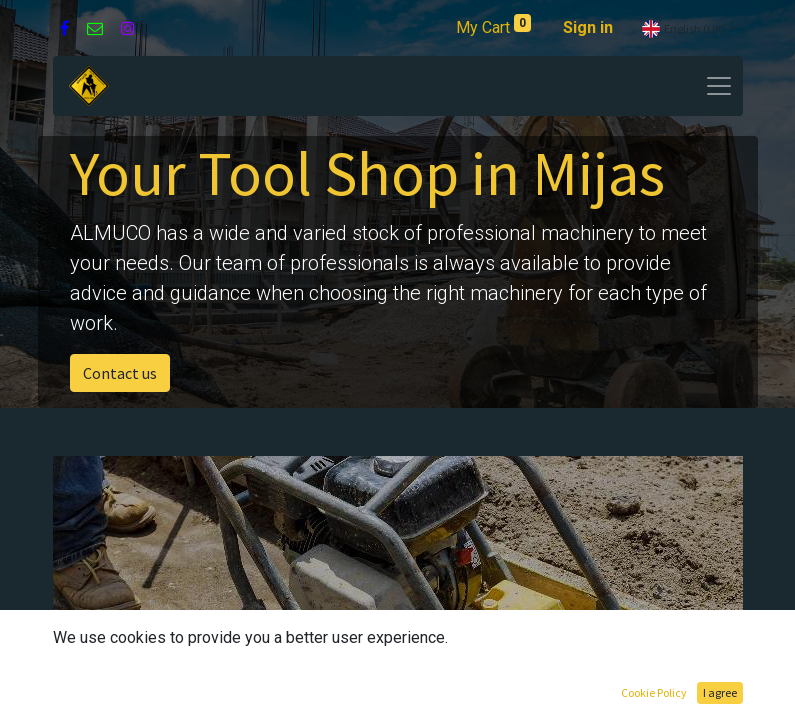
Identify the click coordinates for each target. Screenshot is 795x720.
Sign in (588, 27)
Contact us (120, 373)
